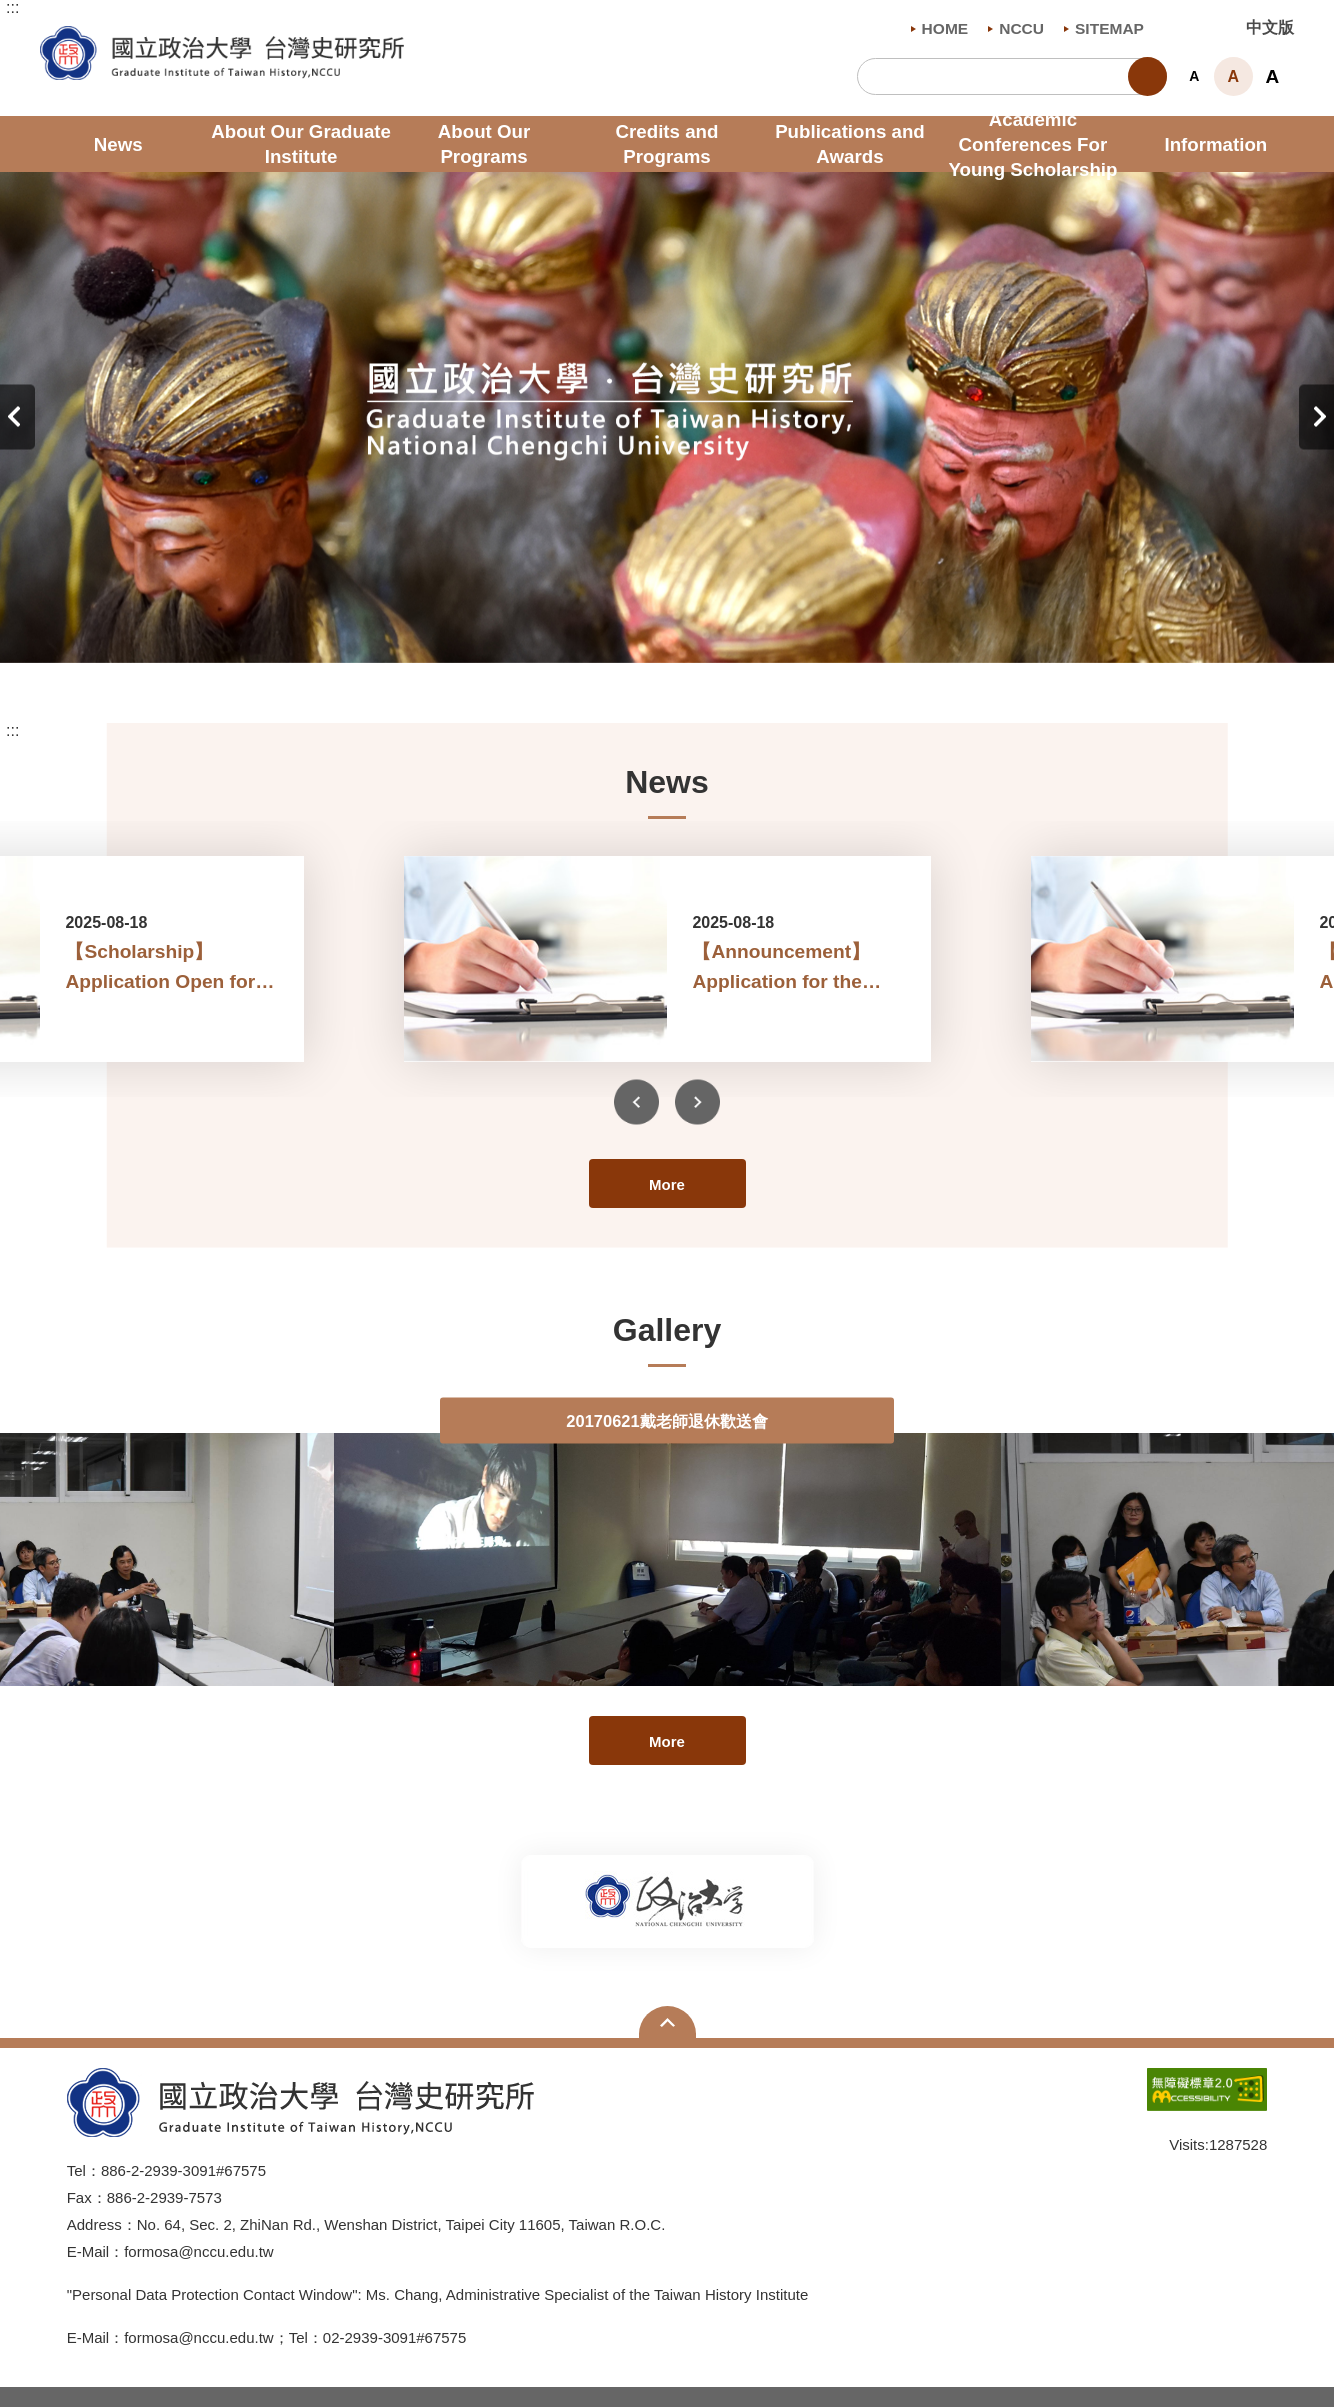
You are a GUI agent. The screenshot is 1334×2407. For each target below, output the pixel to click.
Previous (17, 417)
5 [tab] (727, 628)
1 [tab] (607, 628)
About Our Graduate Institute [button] (301, 144)
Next (1316, 417)
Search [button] (1147, 76)
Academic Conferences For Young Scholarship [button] (1032, 144)
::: (12, 8)
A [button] (1194, 76)
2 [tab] (637, 628)
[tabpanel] (667, 417)
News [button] (118, 144)
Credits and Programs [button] (667, 144)
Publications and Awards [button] (850, 144)
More (667, 1184)
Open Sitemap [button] (667, 2022)
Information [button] (1215, 144)
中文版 (1270, 27)
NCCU (1016, 28)
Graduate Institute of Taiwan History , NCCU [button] (55, 37)
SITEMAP (1104, 28)
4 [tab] (697, 628)
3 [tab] (667, 628)
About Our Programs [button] (484, 144)
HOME (940, 28)
